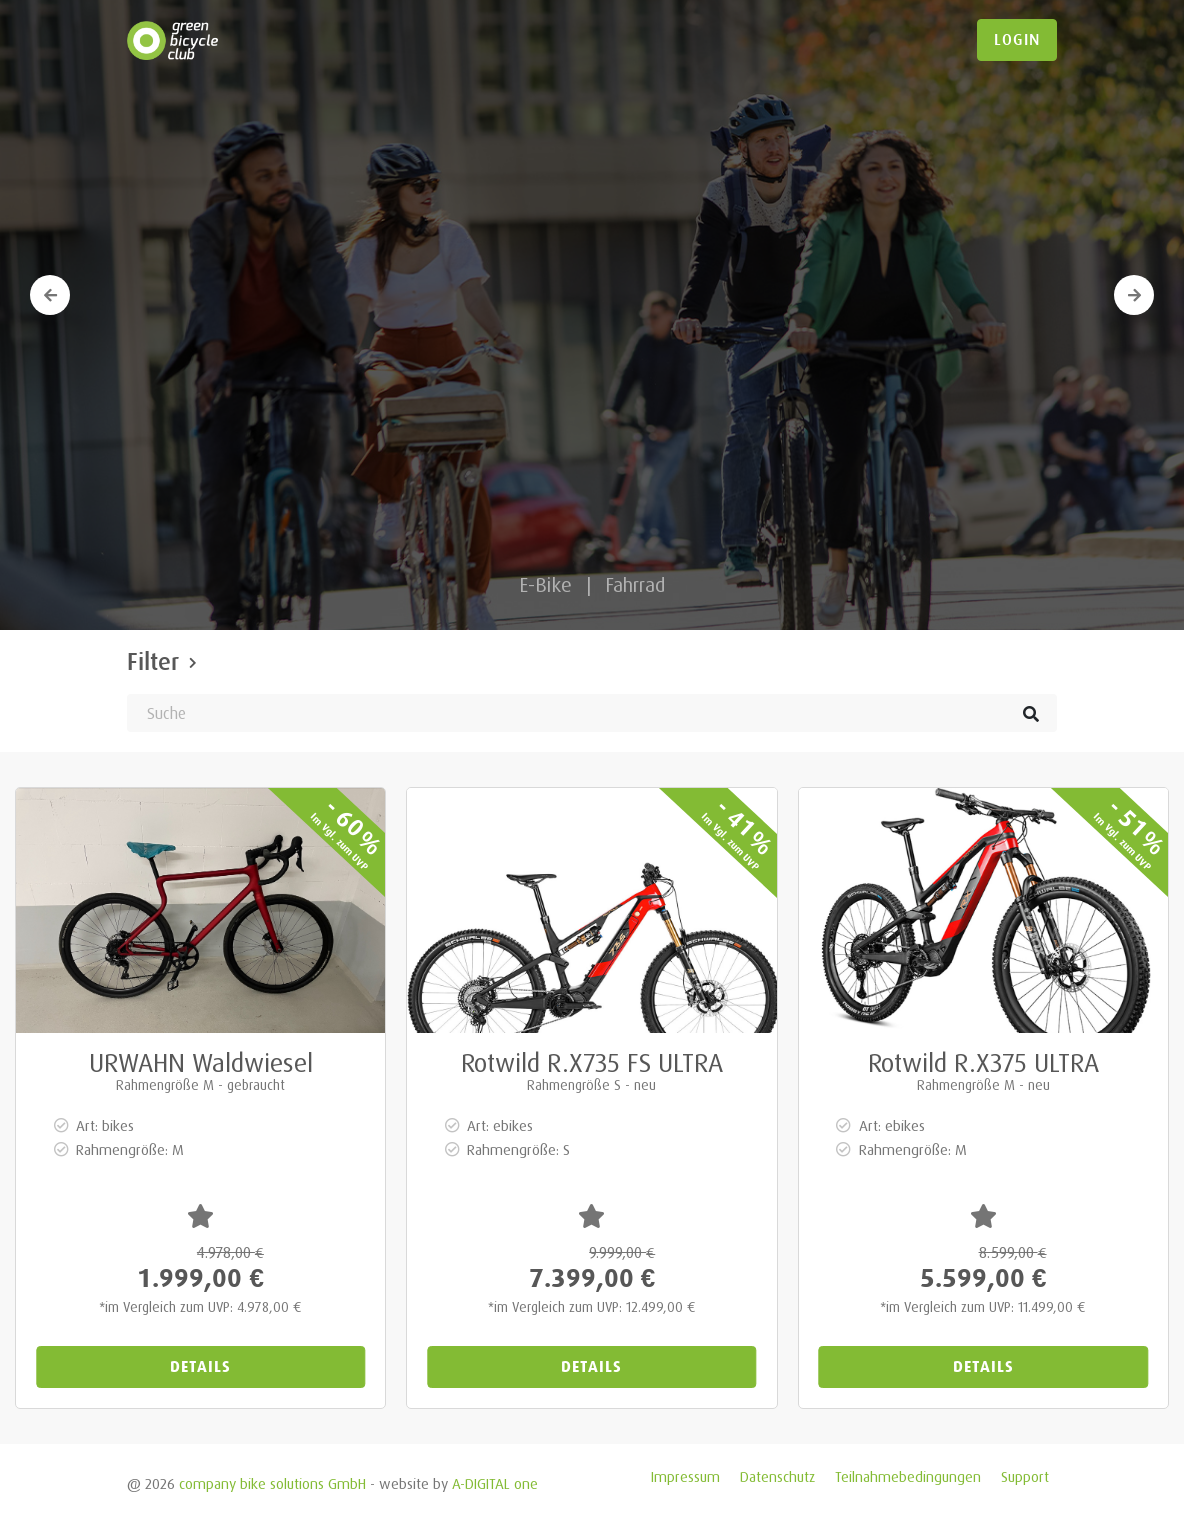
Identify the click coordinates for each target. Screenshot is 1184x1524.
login (1017, 40)
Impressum (685, 1476)
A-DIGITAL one (495, 1483)
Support (1025, 1476)
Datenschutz (777, 1476)
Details (200, 1366)
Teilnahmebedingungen (908, 1476)
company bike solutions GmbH (272, 1483)
